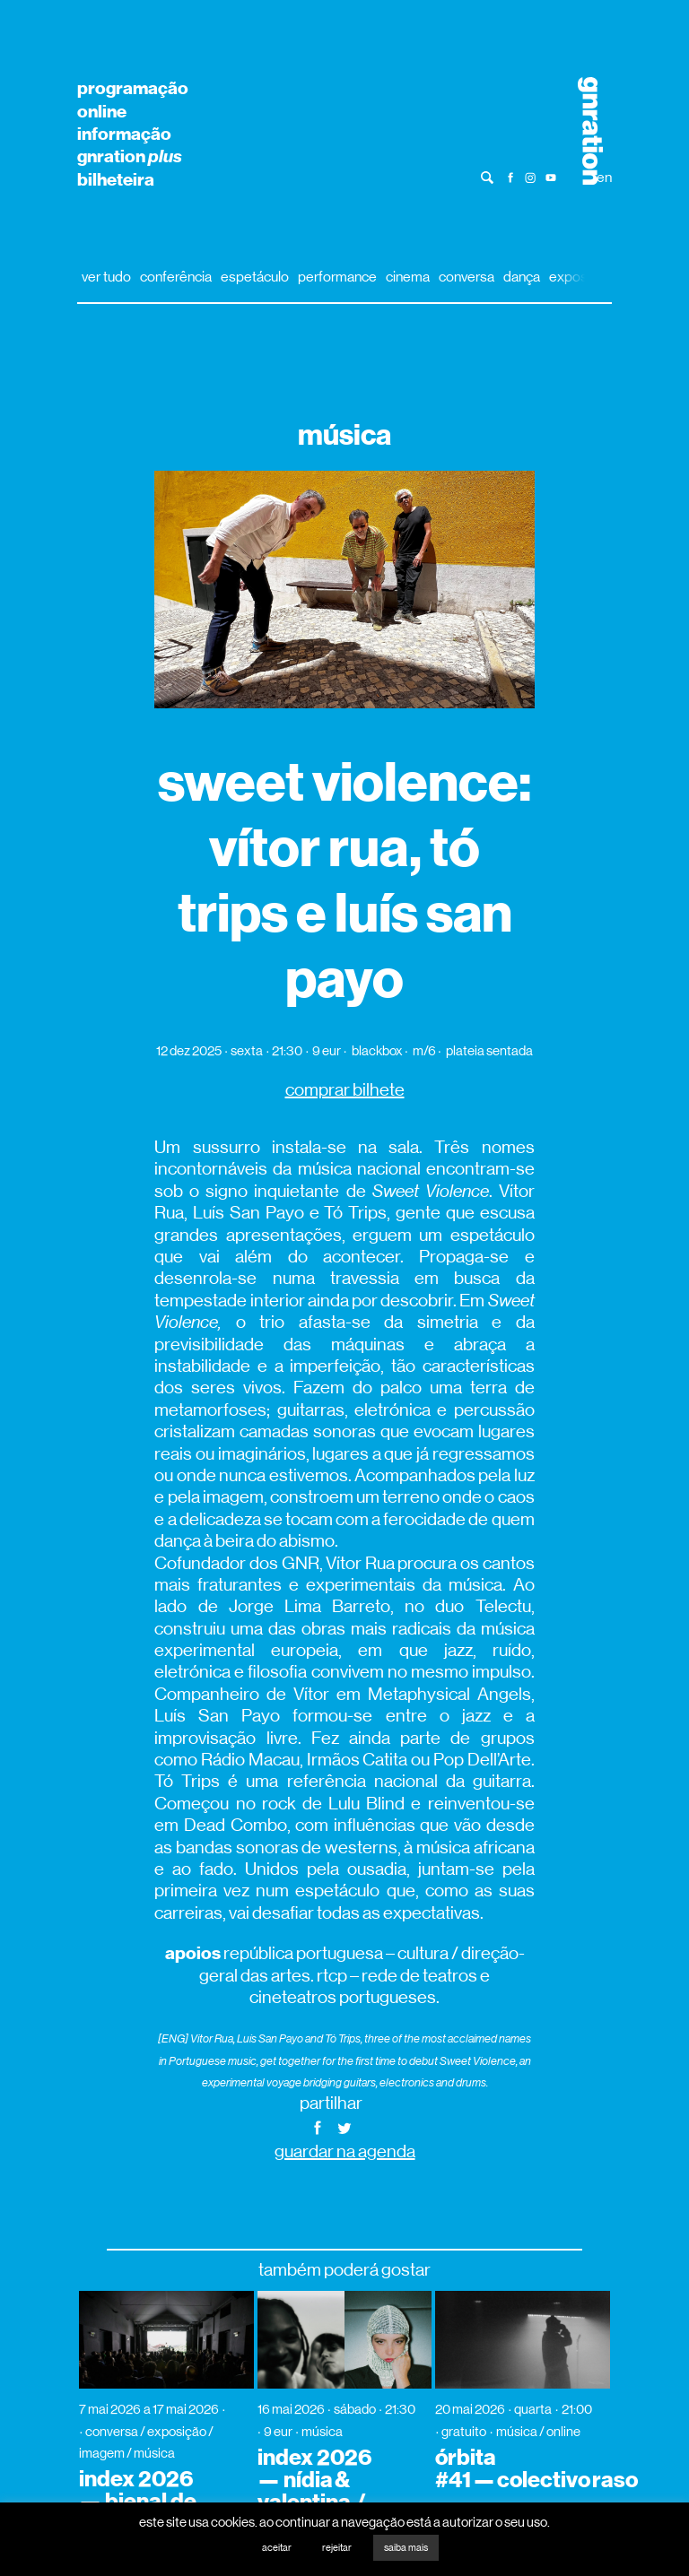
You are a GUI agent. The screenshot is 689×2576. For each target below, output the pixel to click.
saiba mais (406, 2548)
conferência (176, 276)
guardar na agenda (345, 2151)
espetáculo (255, 276)
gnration (129, 156)
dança (521, 276)
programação (132, 88)
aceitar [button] (277, 2548)
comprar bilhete (345, 1090)
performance (337, 276)
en (604, 177)
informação (124, 133)
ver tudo (106, 276)
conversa (466, 276)
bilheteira (115, 179)
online (101, 111)
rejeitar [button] (337, 2548)
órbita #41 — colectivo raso (536, 2469)
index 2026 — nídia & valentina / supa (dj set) (319, 2491)
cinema (408, 276)
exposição (581, 276)
